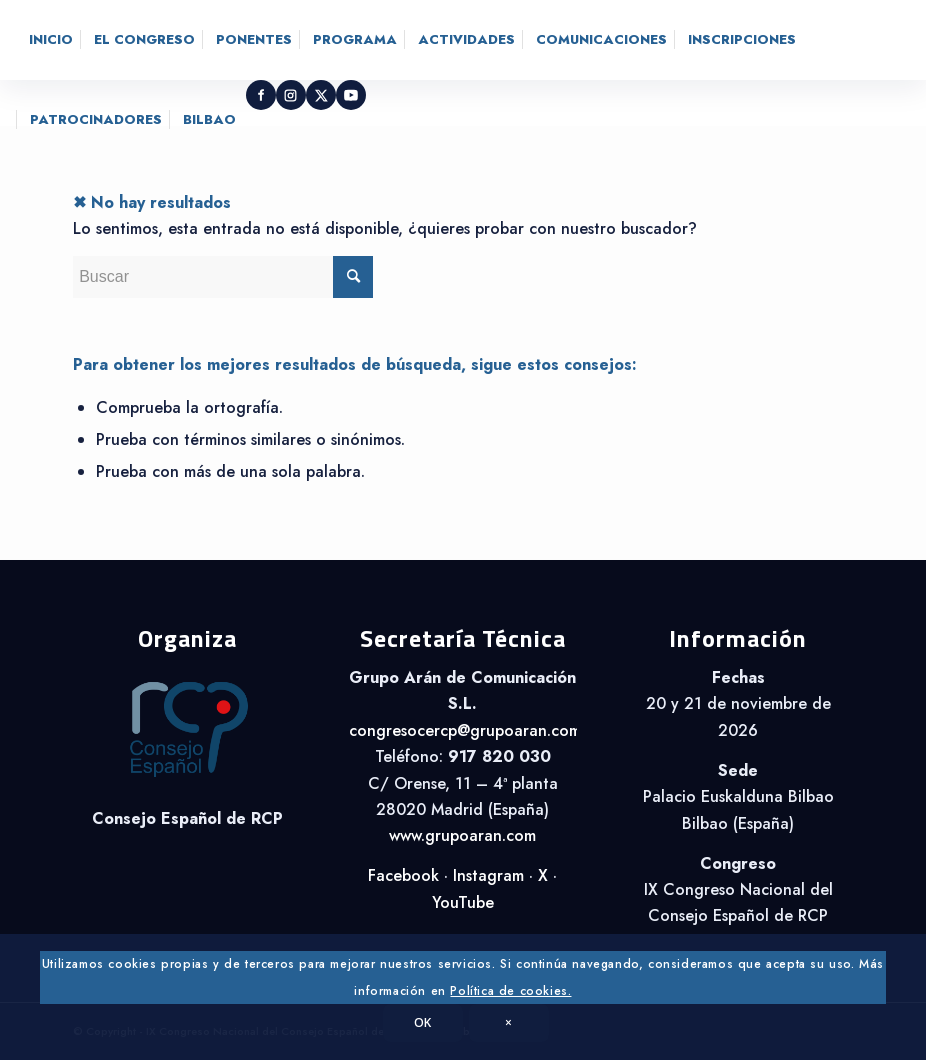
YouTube (463, 902)
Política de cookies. (510, 991)
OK (423, 1022)
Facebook (403, 875)
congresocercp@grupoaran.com (465, 730)
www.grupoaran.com (462, 835)
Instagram (488, 875)
